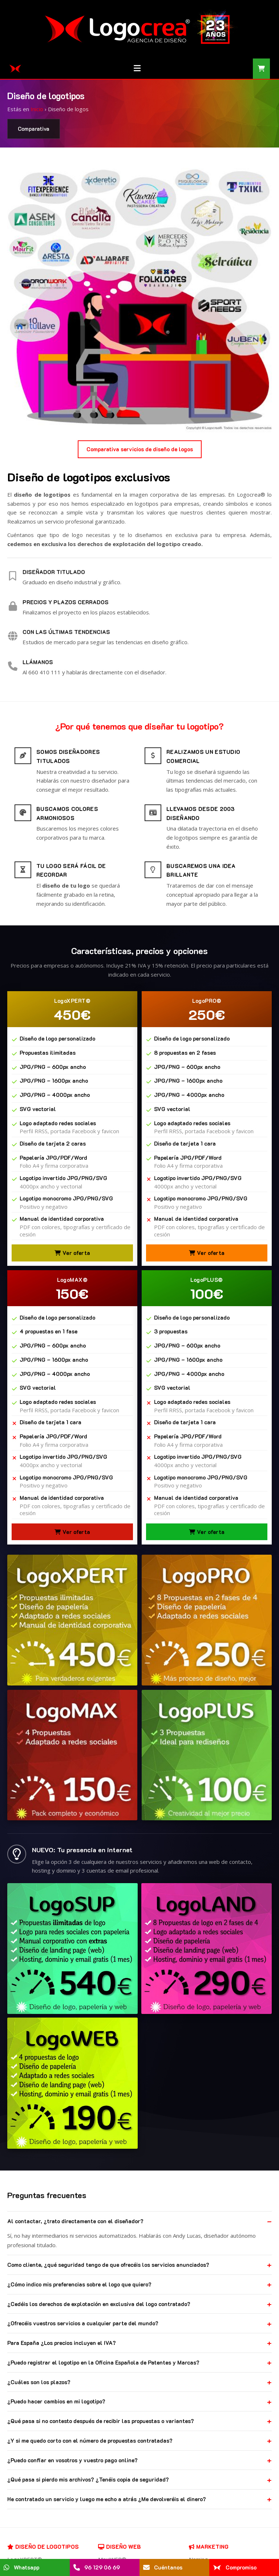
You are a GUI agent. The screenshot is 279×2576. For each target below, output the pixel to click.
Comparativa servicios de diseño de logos (139, 449)
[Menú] (137, 68)
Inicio (37, 109)
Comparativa (33, 128)
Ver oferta (72, 1252)
